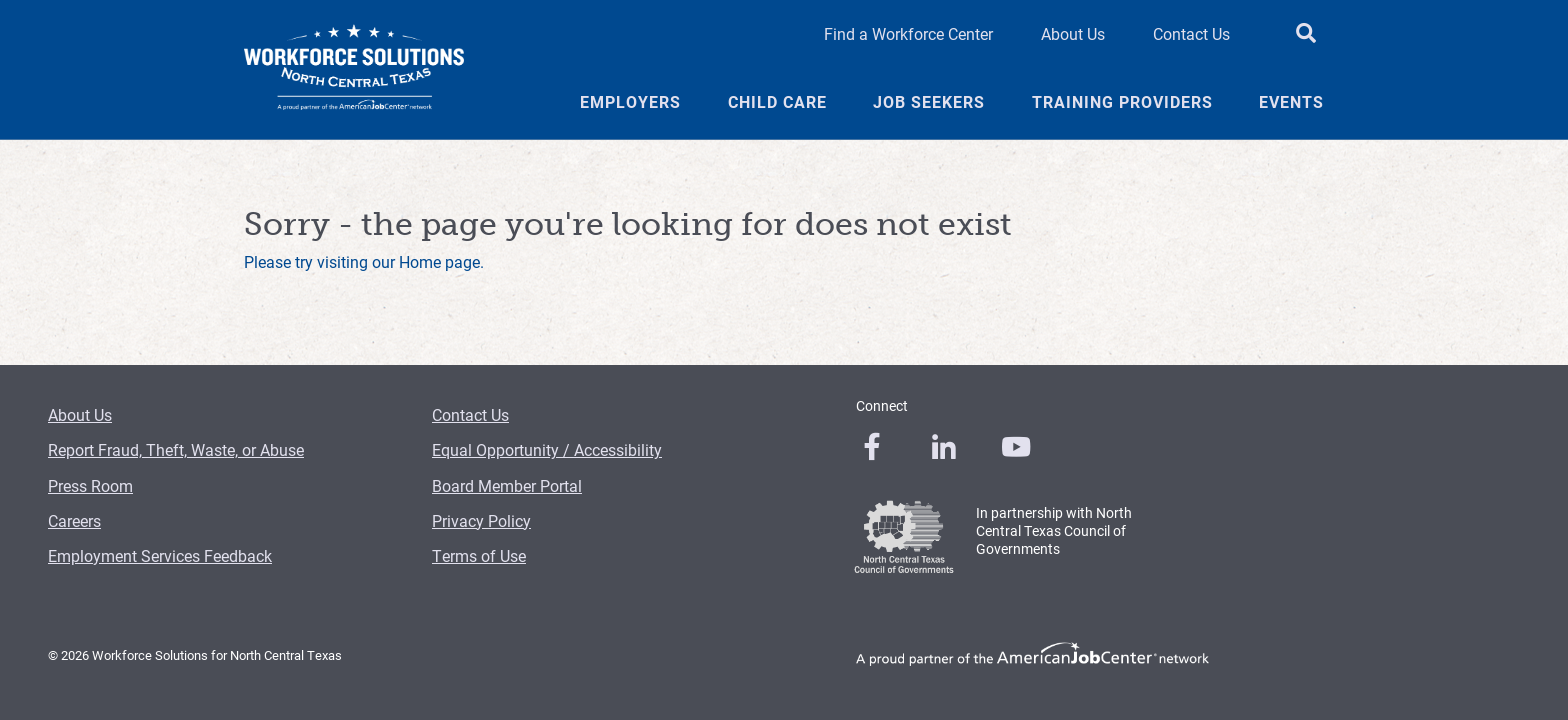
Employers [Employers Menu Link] (630, 102)
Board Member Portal (507, 485)
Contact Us (470, 414)
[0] (872, 447)
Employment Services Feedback (160, 555)
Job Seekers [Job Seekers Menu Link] (929, 102)
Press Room (90, 485)
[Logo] (354, 70)
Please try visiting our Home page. (364, 261)
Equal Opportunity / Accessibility (547, 449)
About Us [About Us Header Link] (1073, 33)
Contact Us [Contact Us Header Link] (1191, 33)
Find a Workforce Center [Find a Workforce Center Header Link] (908, 33)
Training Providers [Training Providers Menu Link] (1122, 102)
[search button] (1306, 34)
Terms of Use (479, 555)
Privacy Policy (481, 520)
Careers (74, 520)
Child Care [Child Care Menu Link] (777, 102)
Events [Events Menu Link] (1291, 102)
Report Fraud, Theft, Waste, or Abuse (176, 449)
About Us (80, 414)
